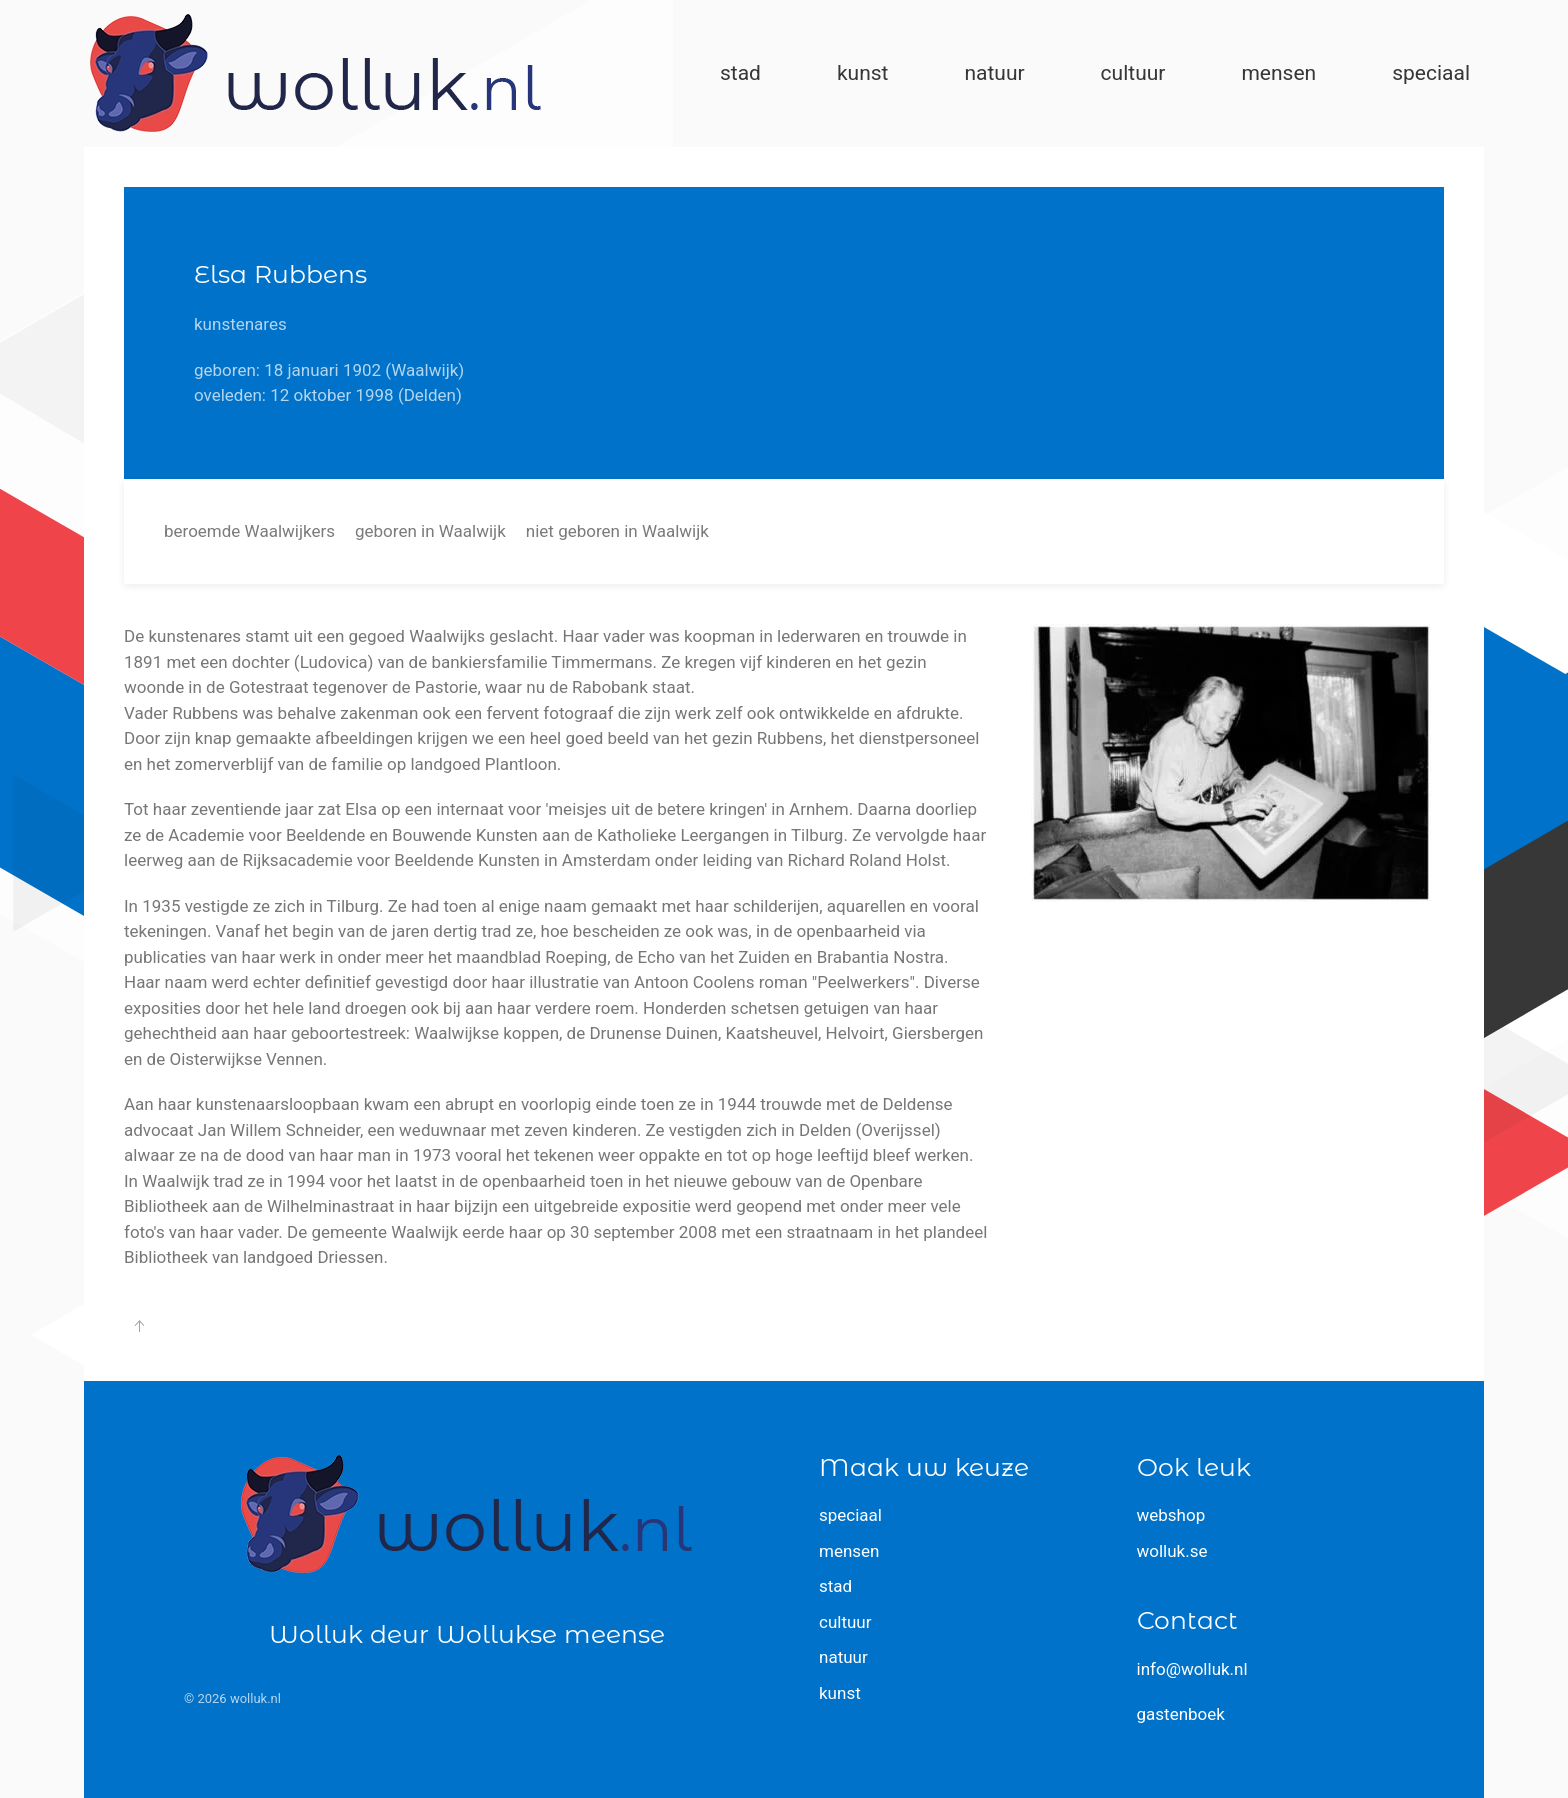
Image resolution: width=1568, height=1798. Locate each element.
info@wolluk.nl (1192, 1669)
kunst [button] (863, 73)
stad (835, 1586)
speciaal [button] (1431, 73)
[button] (139, 1326)
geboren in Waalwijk (430, 531)
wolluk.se (1172, 1551)
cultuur (845, 1622)
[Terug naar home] (315, 73)
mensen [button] (1278, 73)
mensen (849, 1551)
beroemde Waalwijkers (249, 531)
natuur (843, 1657)
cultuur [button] (1133, 73)
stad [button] (740, 73)
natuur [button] (994, 73)
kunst (840, 1693)
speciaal (850, 1515)
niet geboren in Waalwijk (617, 531)
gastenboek (1181, 1714)
